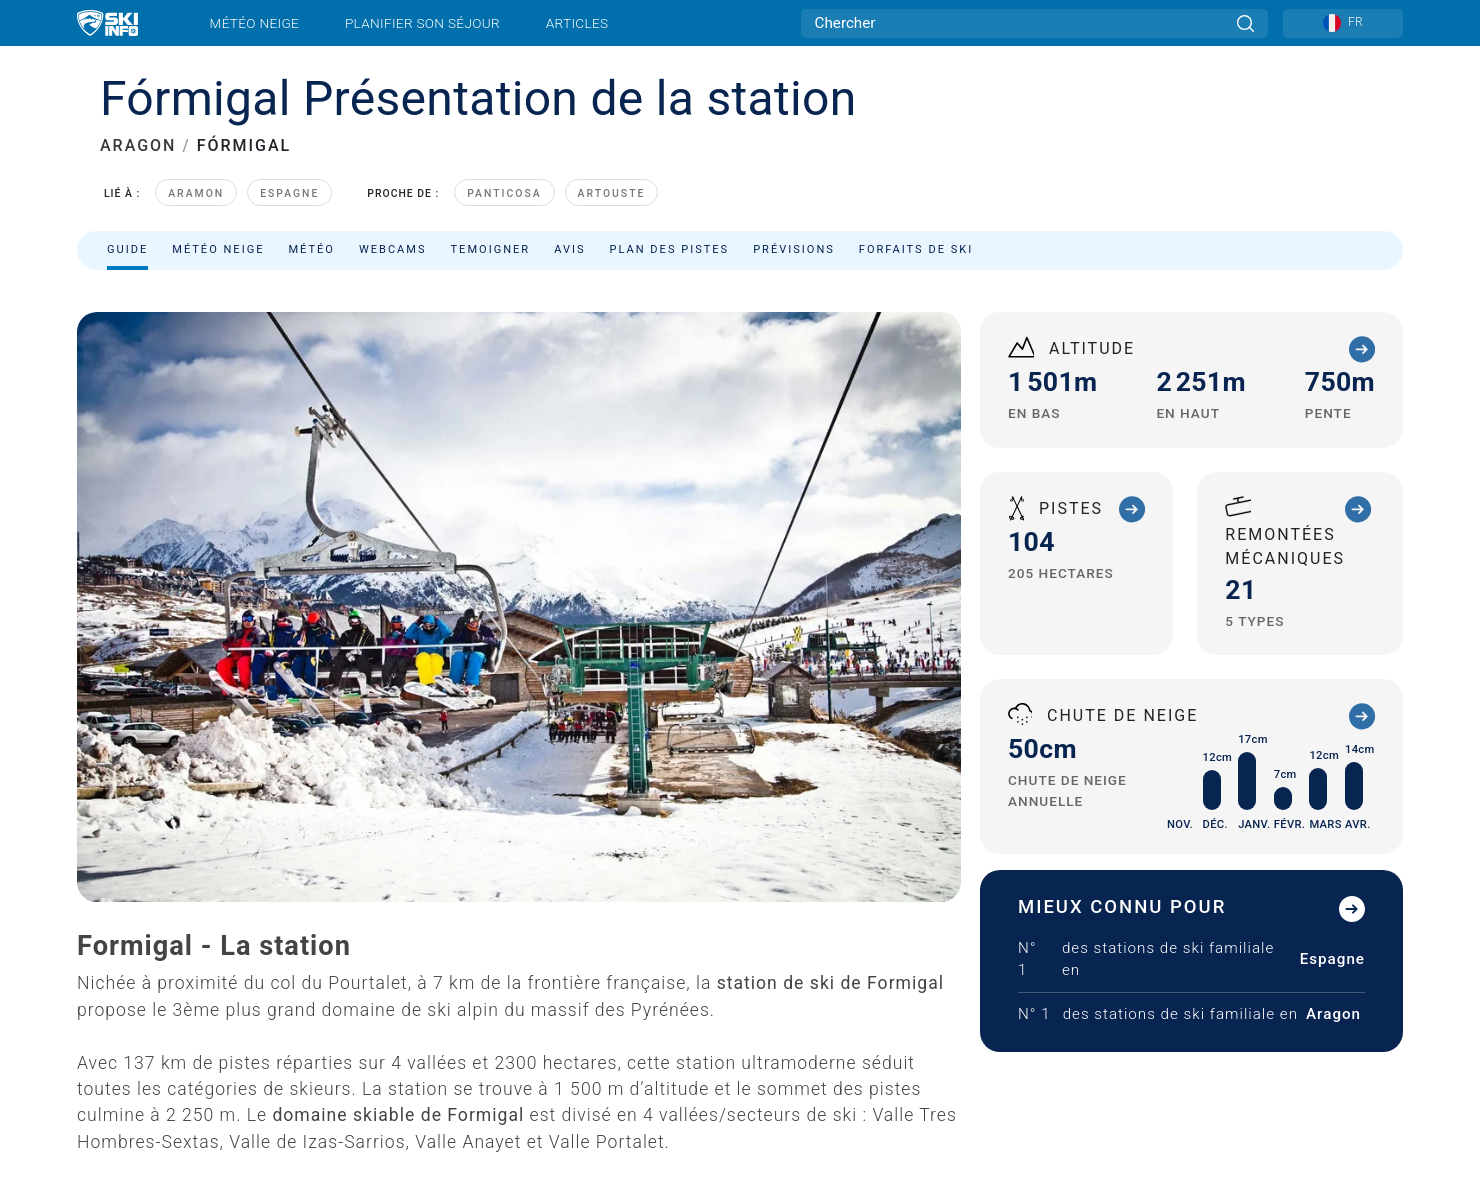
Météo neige (255, 23)
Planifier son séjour (422, 23)
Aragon (1333, 1014)
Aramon (196, 193)
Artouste (612, 193)
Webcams (393, 249)
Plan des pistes (670, 249)
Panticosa (504, 193)
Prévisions (794, 249)
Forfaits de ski (916, 249)
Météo (311, 249)
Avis (569, 249)
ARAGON (138, 145)
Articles (577, 23)
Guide (127, 249)
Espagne (289, 193)
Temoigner (491, 249)
